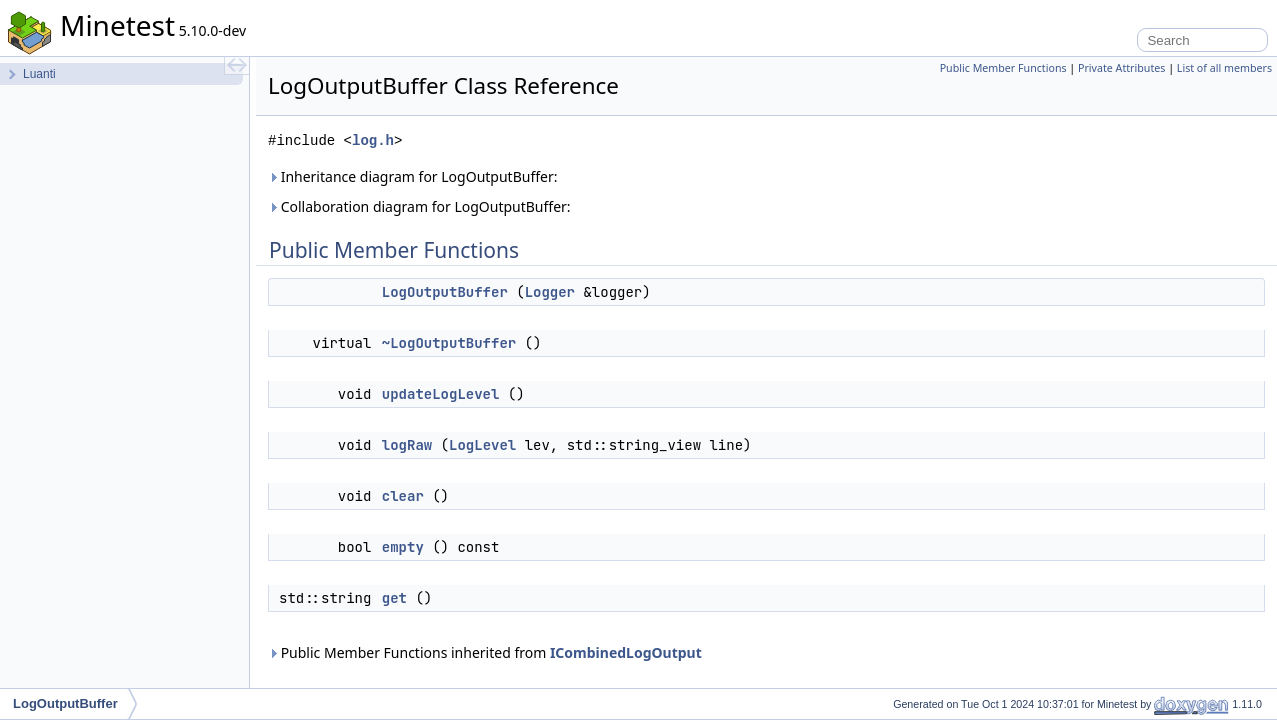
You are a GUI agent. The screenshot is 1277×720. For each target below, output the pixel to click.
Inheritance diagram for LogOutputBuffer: (412, 176)
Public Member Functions (1003, 68)
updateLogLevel (441, 394)
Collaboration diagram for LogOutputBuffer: (419, 206)
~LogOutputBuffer (449, 343)
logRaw (407, 445)
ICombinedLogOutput (626, 652)
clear (403, 496)
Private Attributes (1121, 68)
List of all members (1224, 68)
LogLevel (482, 445)
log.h (373, 140)
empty (403, 547)
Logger (550, 292)
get (394, 598)
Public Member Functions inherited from (485, 652)
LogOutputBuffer (445, 292)
